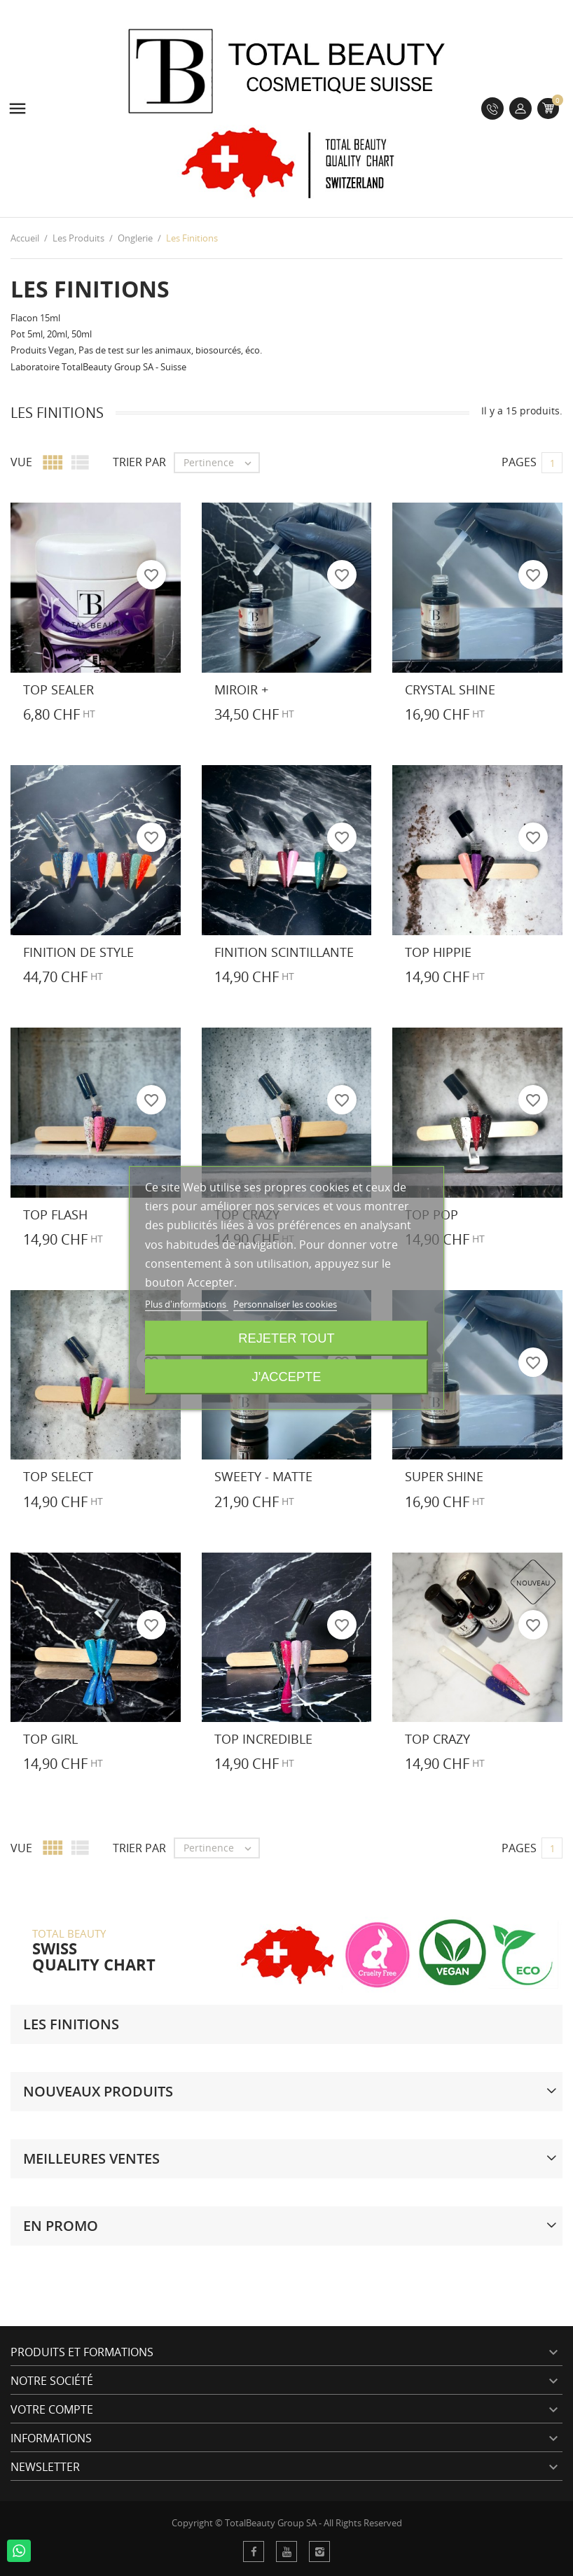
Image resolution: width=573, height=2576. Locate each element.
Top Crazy (437, 1738)
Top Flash (55, 1214)
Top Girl (50, 1738)
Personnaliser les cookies (285, 1304)
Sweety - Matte (263, 1476)
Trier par (139, 462)
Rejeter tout (286, 1338)
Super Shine (444, 1476)
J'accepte (287, 1376)
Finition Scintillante (284, 952)
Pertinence (221, 463)
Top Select (58, 1476)
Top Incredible (263, 1738)
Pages (519, 462)
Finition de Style (78, 952)
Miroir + (241, 689)
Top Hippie (438, 952)
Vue (21, 462)
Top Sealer (58, 689)
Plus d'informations (186, 1304)
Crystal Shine (450, 689)
